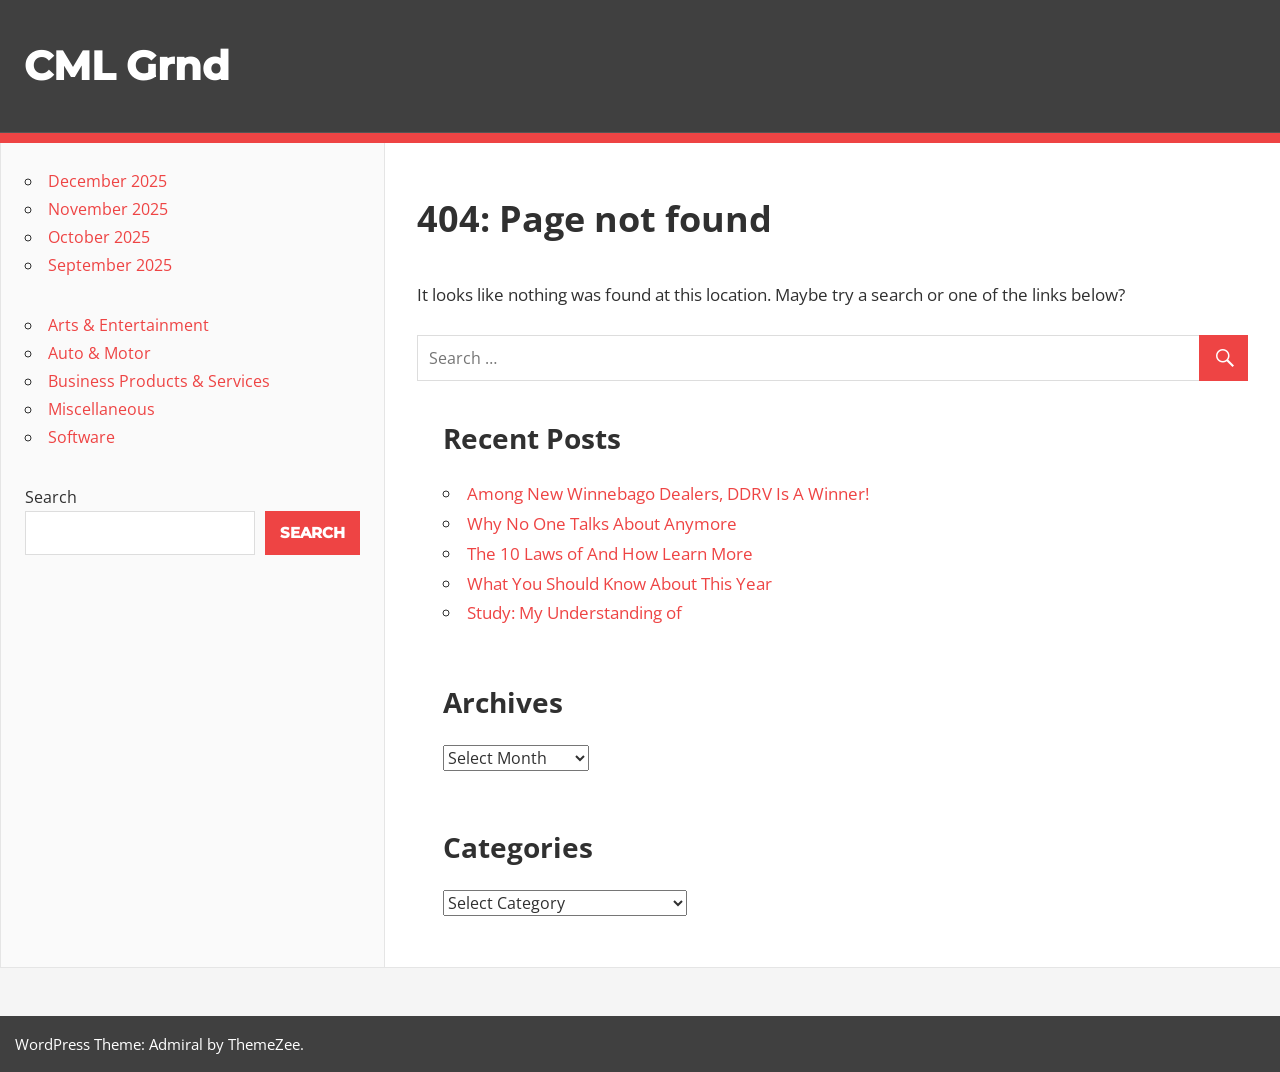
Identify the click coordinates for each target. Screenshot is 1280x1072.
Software (81, 437)
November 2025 (108, 209)
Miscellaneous (101, 409)
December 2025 (107, 181)
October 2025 (99, 237)
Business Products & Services (159, 381)
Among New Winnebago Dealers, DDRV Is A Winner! (668, 493)
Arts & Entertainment (128, 325)
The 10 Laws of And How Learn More (610, 553)
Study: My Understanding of (574, 612)
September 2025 (110, 265)
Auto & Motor (99, 353)
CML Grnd (127, 65)
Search (51, 497)
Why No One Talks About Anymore (602, 523)
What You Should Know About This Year (619, 583)
